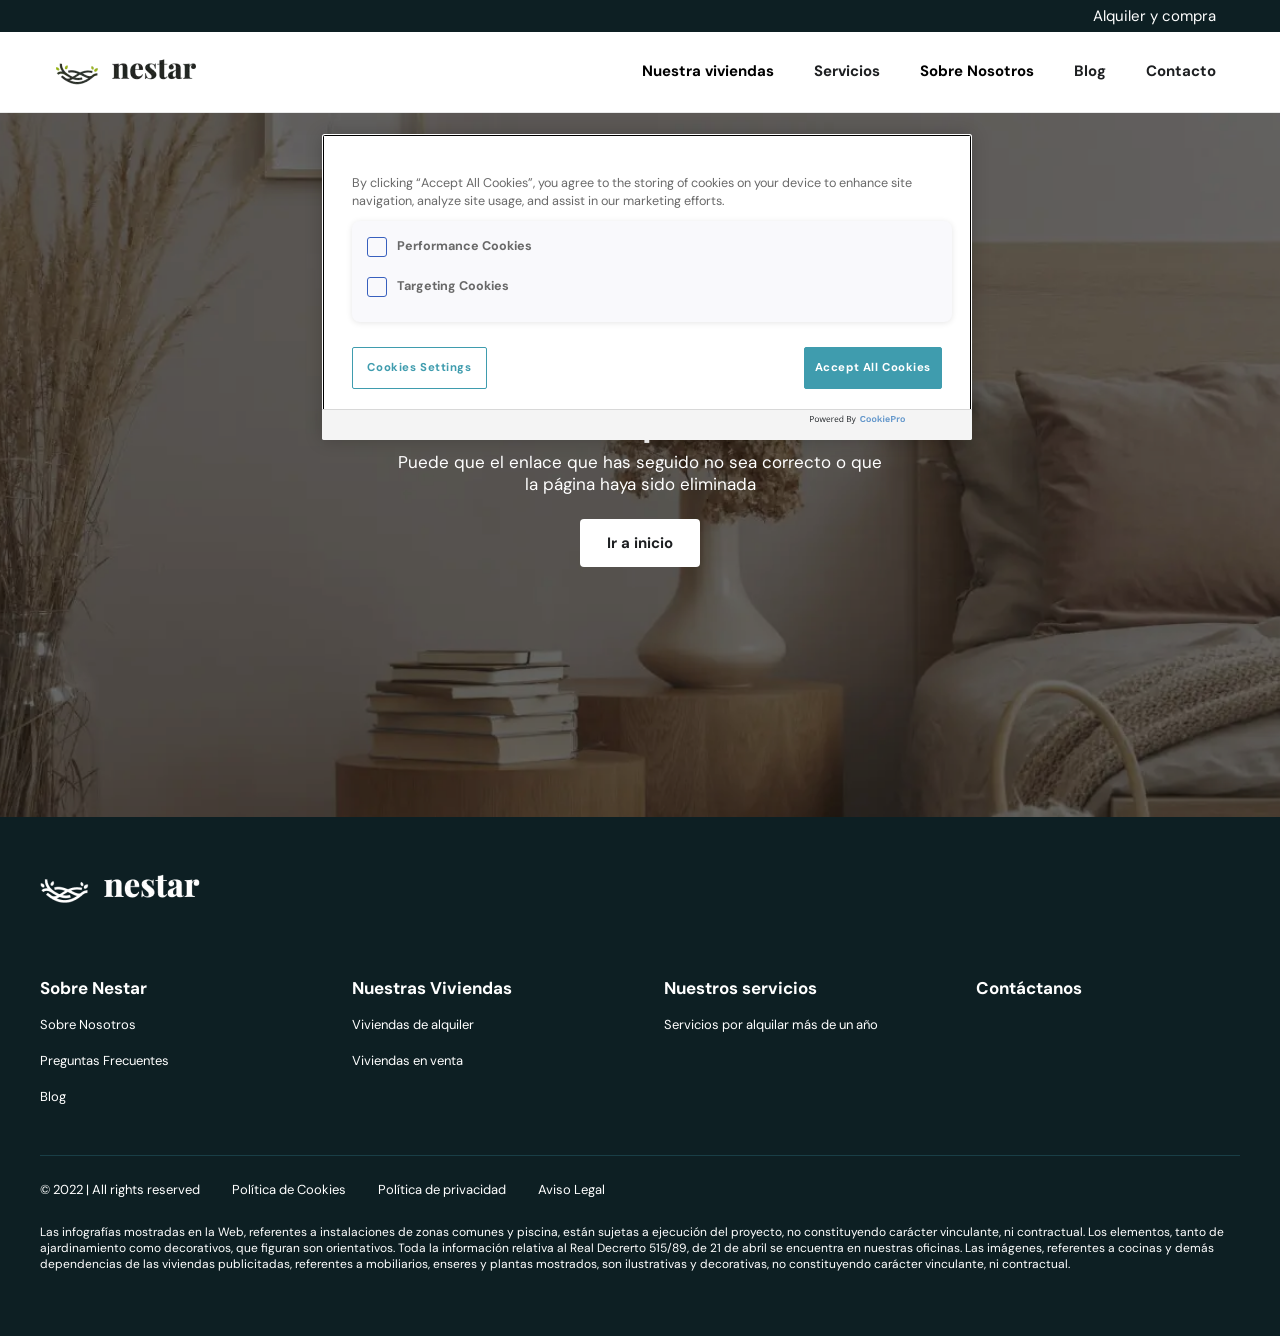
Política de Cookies (289, 1189)
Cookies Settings (419, 367)
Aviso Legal (571, 1189)
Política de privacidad (442, 1189)
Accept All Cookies (873, 367)
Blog (53, 1096)
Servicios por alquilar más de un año (771, 1024)
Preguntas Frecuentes (104, 1060)
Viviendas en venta (407, 1060)
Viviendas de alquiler (413, 1024)
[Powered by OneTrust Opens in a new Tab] (886, 427)
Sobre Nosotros (88, 1024)
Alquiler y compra (1154, 16)
